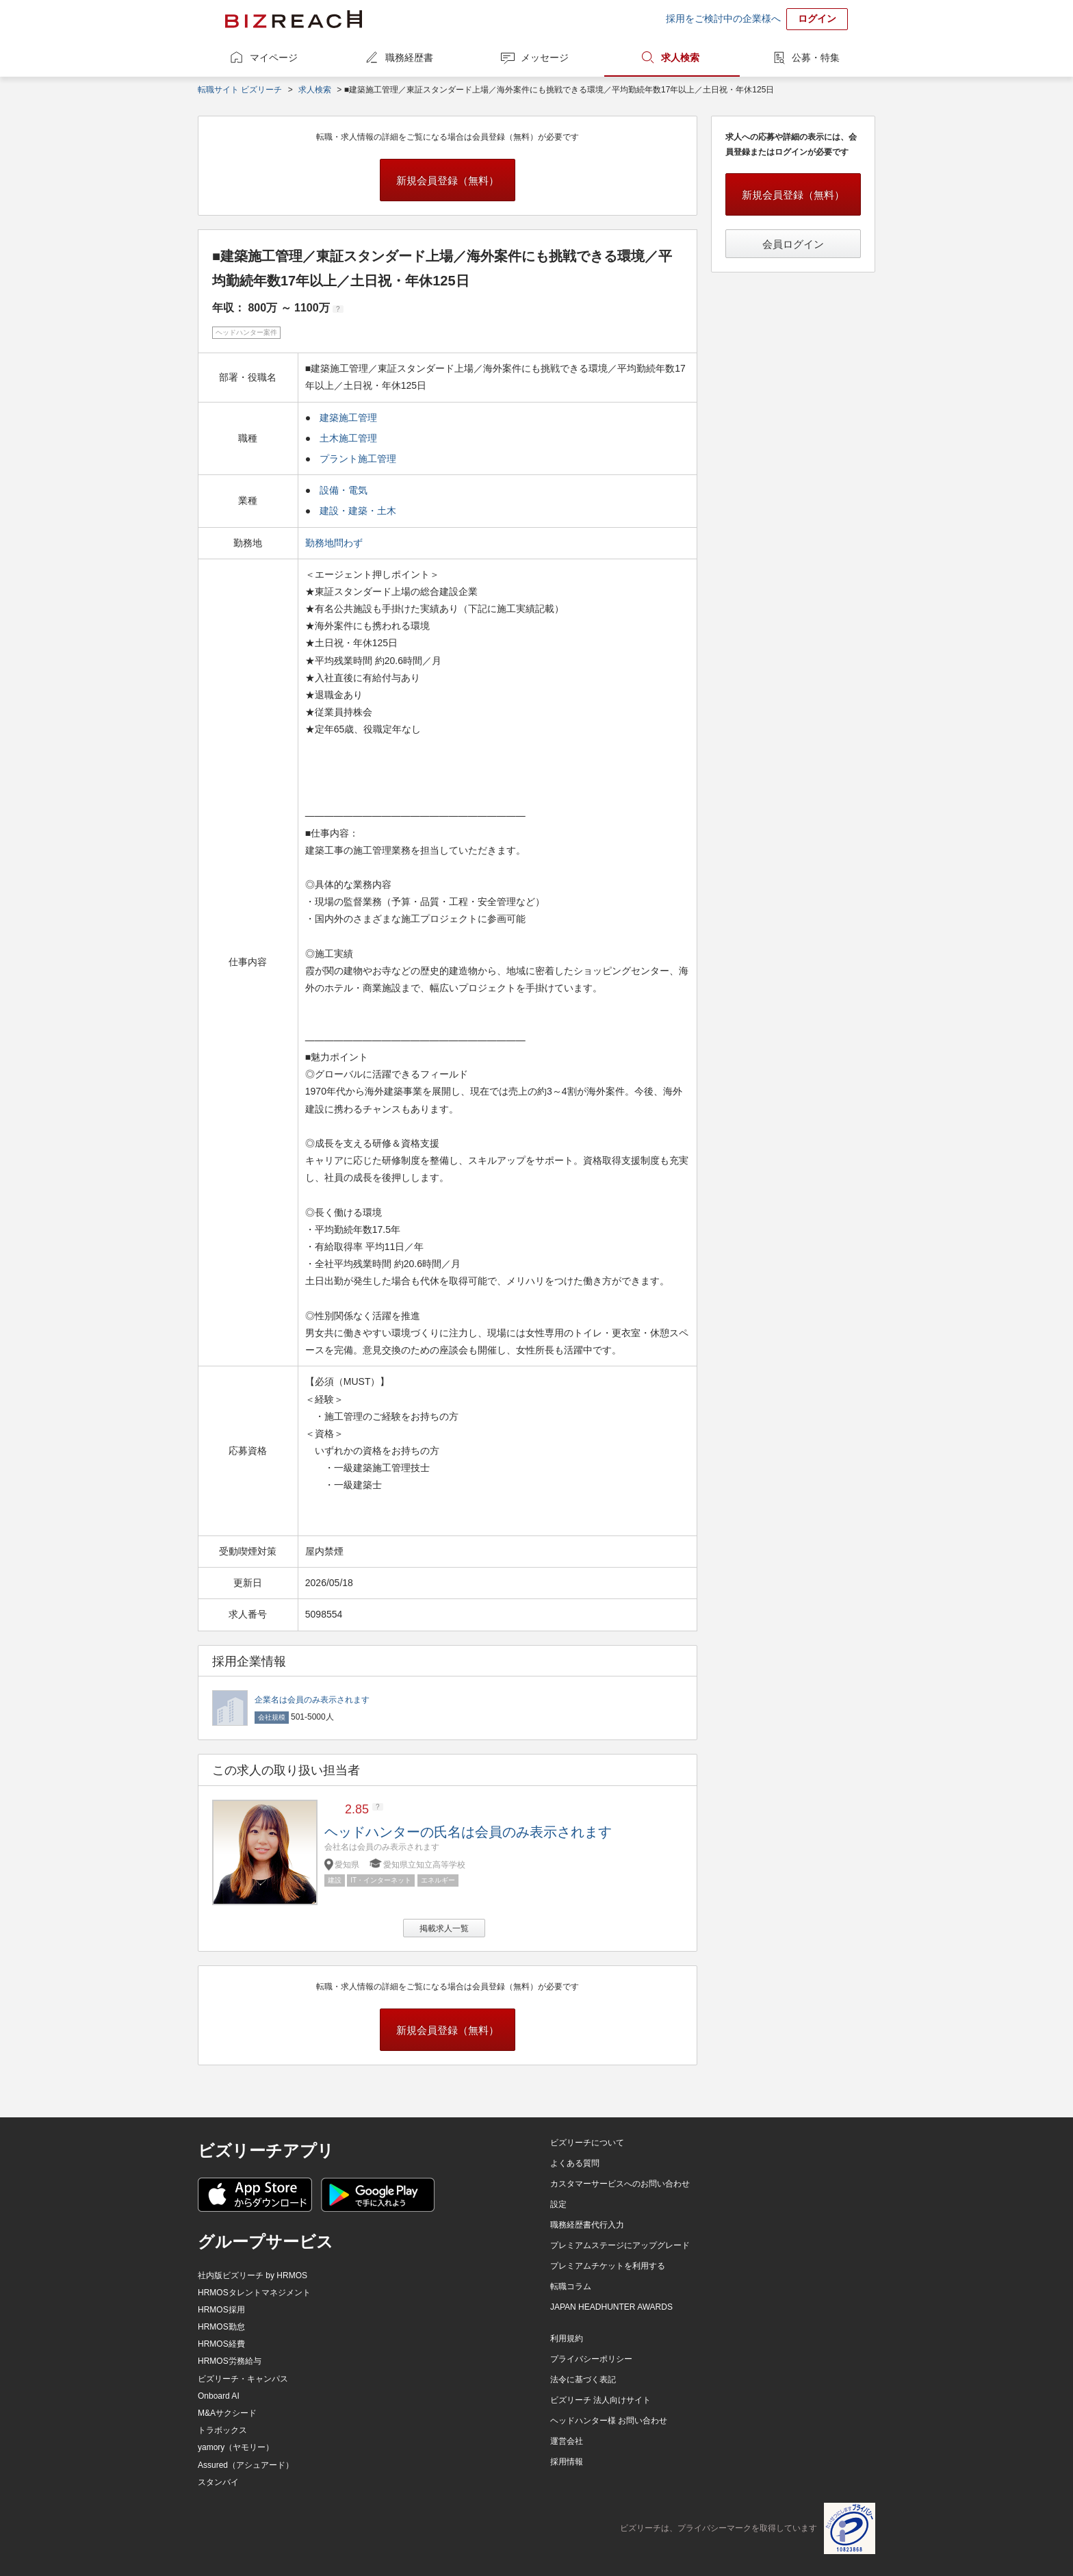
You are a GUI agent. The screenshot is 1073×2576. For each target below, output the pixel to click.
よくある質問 (574, 2163)
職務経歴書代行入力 (587, 2225)
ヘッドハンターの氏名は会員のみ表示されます (468, 1831)
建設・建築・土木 (358, 510)
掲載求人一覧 (444, 1928)
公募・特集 (816, 57)
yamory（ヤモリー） (236, 2447)
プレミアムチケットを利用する (607, 2266)
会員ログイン (793, 244)
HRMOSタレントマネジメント (254, 2292)
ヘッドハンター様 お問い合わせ (608, 2420)
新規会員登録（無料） (447, 180)
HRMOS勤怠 (221, 2327)
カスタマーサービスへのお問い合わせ (620, 2184)
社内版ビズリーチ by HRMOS (252, 2275)
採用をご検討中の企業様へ (723, 18)
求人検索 (680, 57)
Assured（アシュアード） (246, 2465)
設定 (558, 2204)
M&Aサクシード (227, 2413)
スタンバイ (218, 2482)
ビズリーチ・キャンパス (243, 2379)
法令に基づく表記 (583, 2379)
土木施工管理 (348, 438)
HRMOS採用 (221, 2309)
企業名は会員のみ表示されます (312, 1700)
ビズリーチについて (587, 2142)
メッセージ (545, 57)
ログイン (817, 18)
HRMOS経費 (221, 2344)
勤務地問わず (335, 542)
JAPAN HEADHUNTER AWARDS (611, 2307)
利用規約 (566, 2338)
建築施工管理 (348, 417)
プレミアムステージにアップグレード (620, 2245)
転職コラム (570, 2286)
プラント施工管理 (358, 458)
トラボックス (222, 2430)
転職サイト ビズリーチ (240, 89)
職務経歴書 (409, 57)
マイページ (274, 57)
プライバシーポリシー (591, 2359)
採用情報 (566, 2461)
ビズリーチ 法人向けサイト (600, 2400)
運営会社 (566, 2441)
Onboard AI (219, 2396)
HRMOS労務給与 (229, 2361)
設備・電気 (343, 490)
